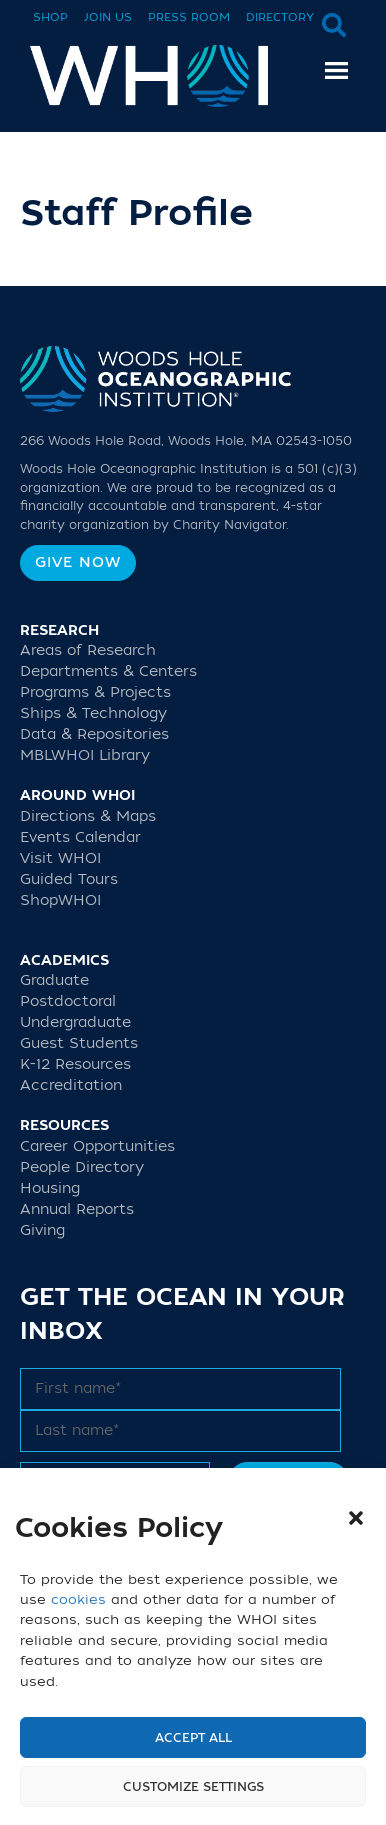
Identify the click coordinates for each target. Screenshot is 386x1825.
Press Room (189, 17)
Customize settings (193, 1787)
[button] (356, 1518)
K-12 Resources (75, 1064)
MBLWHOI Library (85, 755)
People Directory (82, 1167)
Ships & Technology (93, 713)
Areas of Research (88, 650)
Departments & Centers (108, 671)
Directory (280, 17)
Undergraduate (75, 1022)
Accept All (193, 1738)
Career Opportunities (97, 1146)
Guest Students (79, 1043)
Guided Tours (69, 879)
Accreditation (71, 1085)
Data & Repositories (94, 734)
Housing (50, 1188)
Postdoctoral (68, 1001)
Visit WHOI (60, 858)
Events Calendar (80, 837)
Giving (42, 1230)
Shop (50, 17)
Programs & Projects (95, 692)
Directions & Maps (88, 816)
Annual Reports (77, 1209)
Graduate (54, 980)
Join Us (108, 17)
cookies (78, 1599)
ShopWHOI (60, 900)
